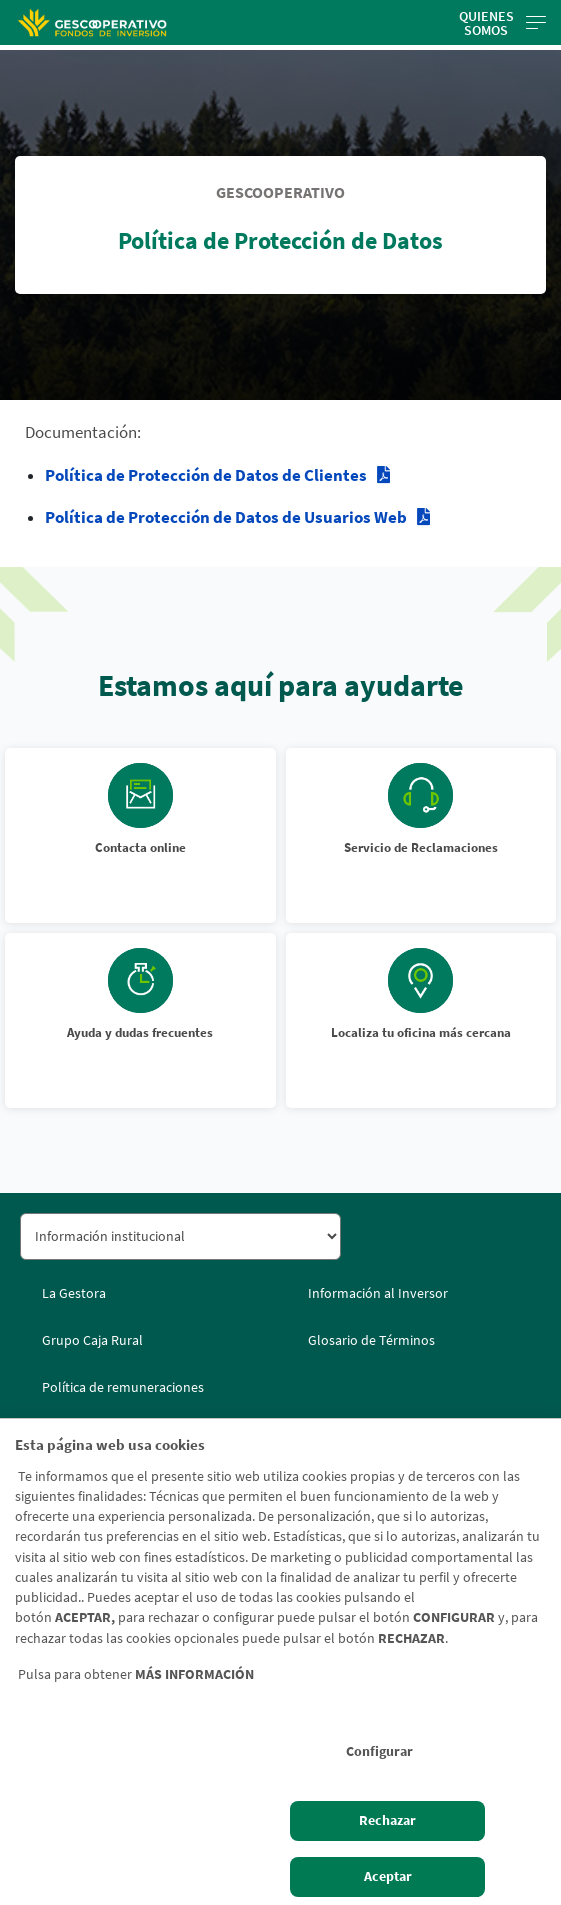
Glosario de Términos (371, 1340)
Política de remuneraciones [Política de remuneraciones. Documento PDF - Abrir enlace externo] (123, 1387)
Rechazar (387, 1820)
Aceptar (388, 1876)
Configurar (379, 1751)
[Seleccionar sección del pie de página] (180, 1236)
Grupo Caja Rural (92, 1340)
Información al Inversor (378, 1293)
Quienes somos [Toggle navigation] (503, 23)
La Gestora (74, 1293)
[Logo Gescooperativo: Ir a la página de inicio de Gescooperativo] (92, 22)
